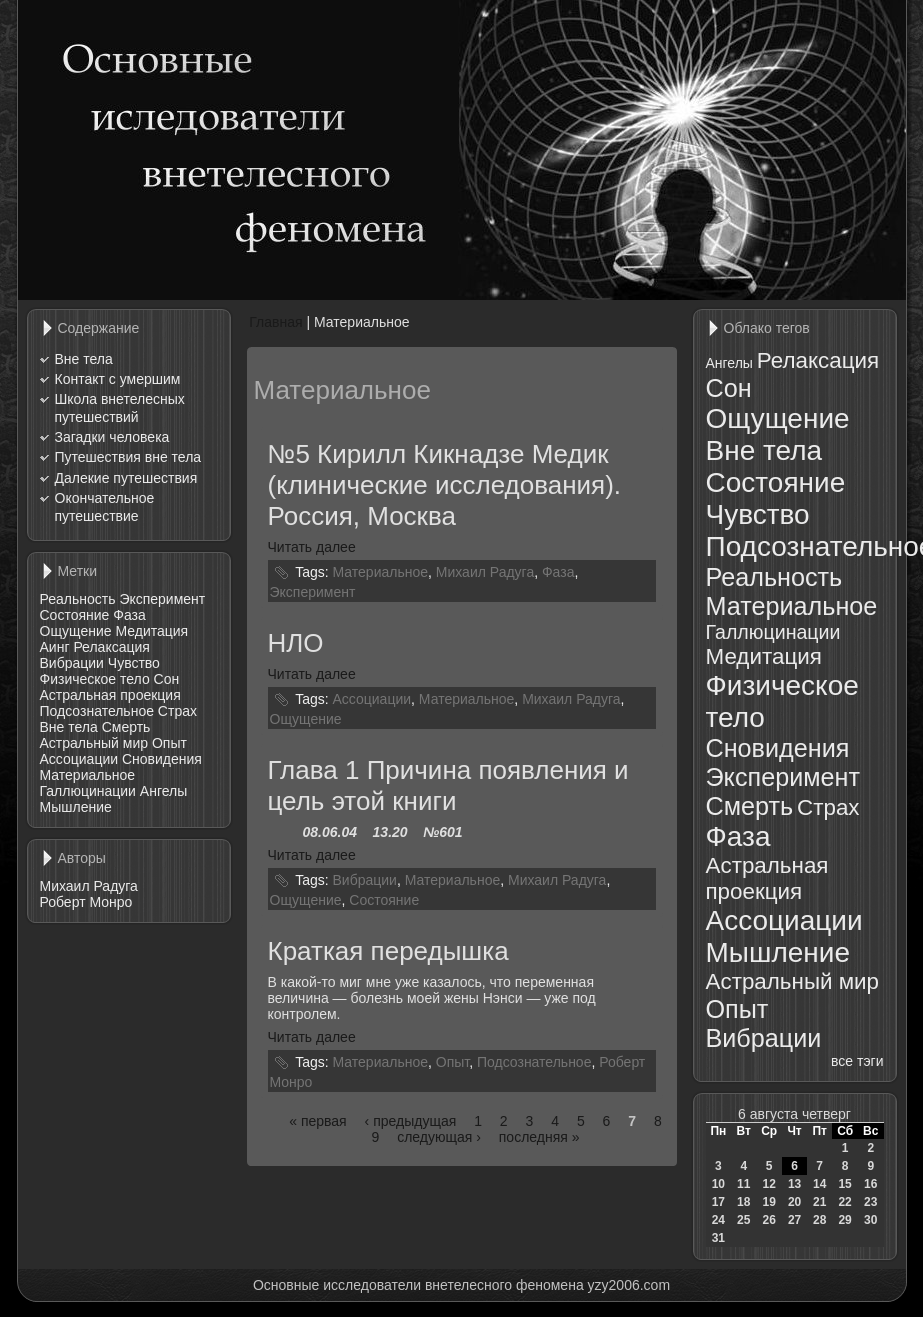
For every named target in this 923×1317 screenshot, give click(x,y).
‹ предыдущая (411, 1121)
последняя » (539, 1137)
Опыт (169, 743)
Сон (167, 679)
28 (819, 1220)
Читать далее (312, 547)
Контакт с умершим (118, 379)
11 (743, 1184)
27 (794, 1220)
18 (743, 1202)
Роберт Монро (86, 902)
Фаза (129, 615)
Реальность (78, 599)
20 (794, 1202)
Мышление (76, 807)
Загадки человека (112, 437)
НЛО (296, 643)
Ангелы (163, 791)
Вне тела (84, 359)
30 (870, 1220)
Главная (275, 322)
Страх (177, 711)
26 (768, 1220)
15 (844, 1184)
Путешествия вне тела (128, 457)
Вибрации (72, 663)
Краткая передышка (388, 951)
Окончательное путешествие (105, 507)
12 (768, 1184)
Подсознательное (97, 711)
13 (794, 1184)
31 (718, 1238)
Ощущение (76, 631)
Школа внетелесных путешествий (120, 408)
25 (743, 1220)
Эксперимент (162, 599)
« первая (317, 1121)
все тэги (857, 1061)
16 (870, 1184)
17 (718, 1202)
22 (844, 1202)
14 (819, 1184)
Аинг (55, 647)
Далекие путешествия (126, 478)
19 (768, 1202)
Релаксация (111, 647)
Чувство (134, 663)
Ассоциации (79, 759)
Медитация (151, 631)
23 (870, 1202)
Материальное (88, 775)
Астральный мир (94, 743)
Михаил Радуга (89, 886)
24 (718, 1220)
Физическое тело (95, 679)
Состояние (75, 615)
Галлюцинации (88, 791)
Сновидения (162, 759)
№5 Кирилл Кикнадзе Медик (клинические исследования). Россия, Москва (445, 485)
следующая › (439, 1137)
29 (844, 1220)
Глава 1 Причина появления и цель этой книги (448, 785)
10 (718, 1184)
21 (819, 1202)
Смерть (126, 727)
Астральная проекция (110, 695)
